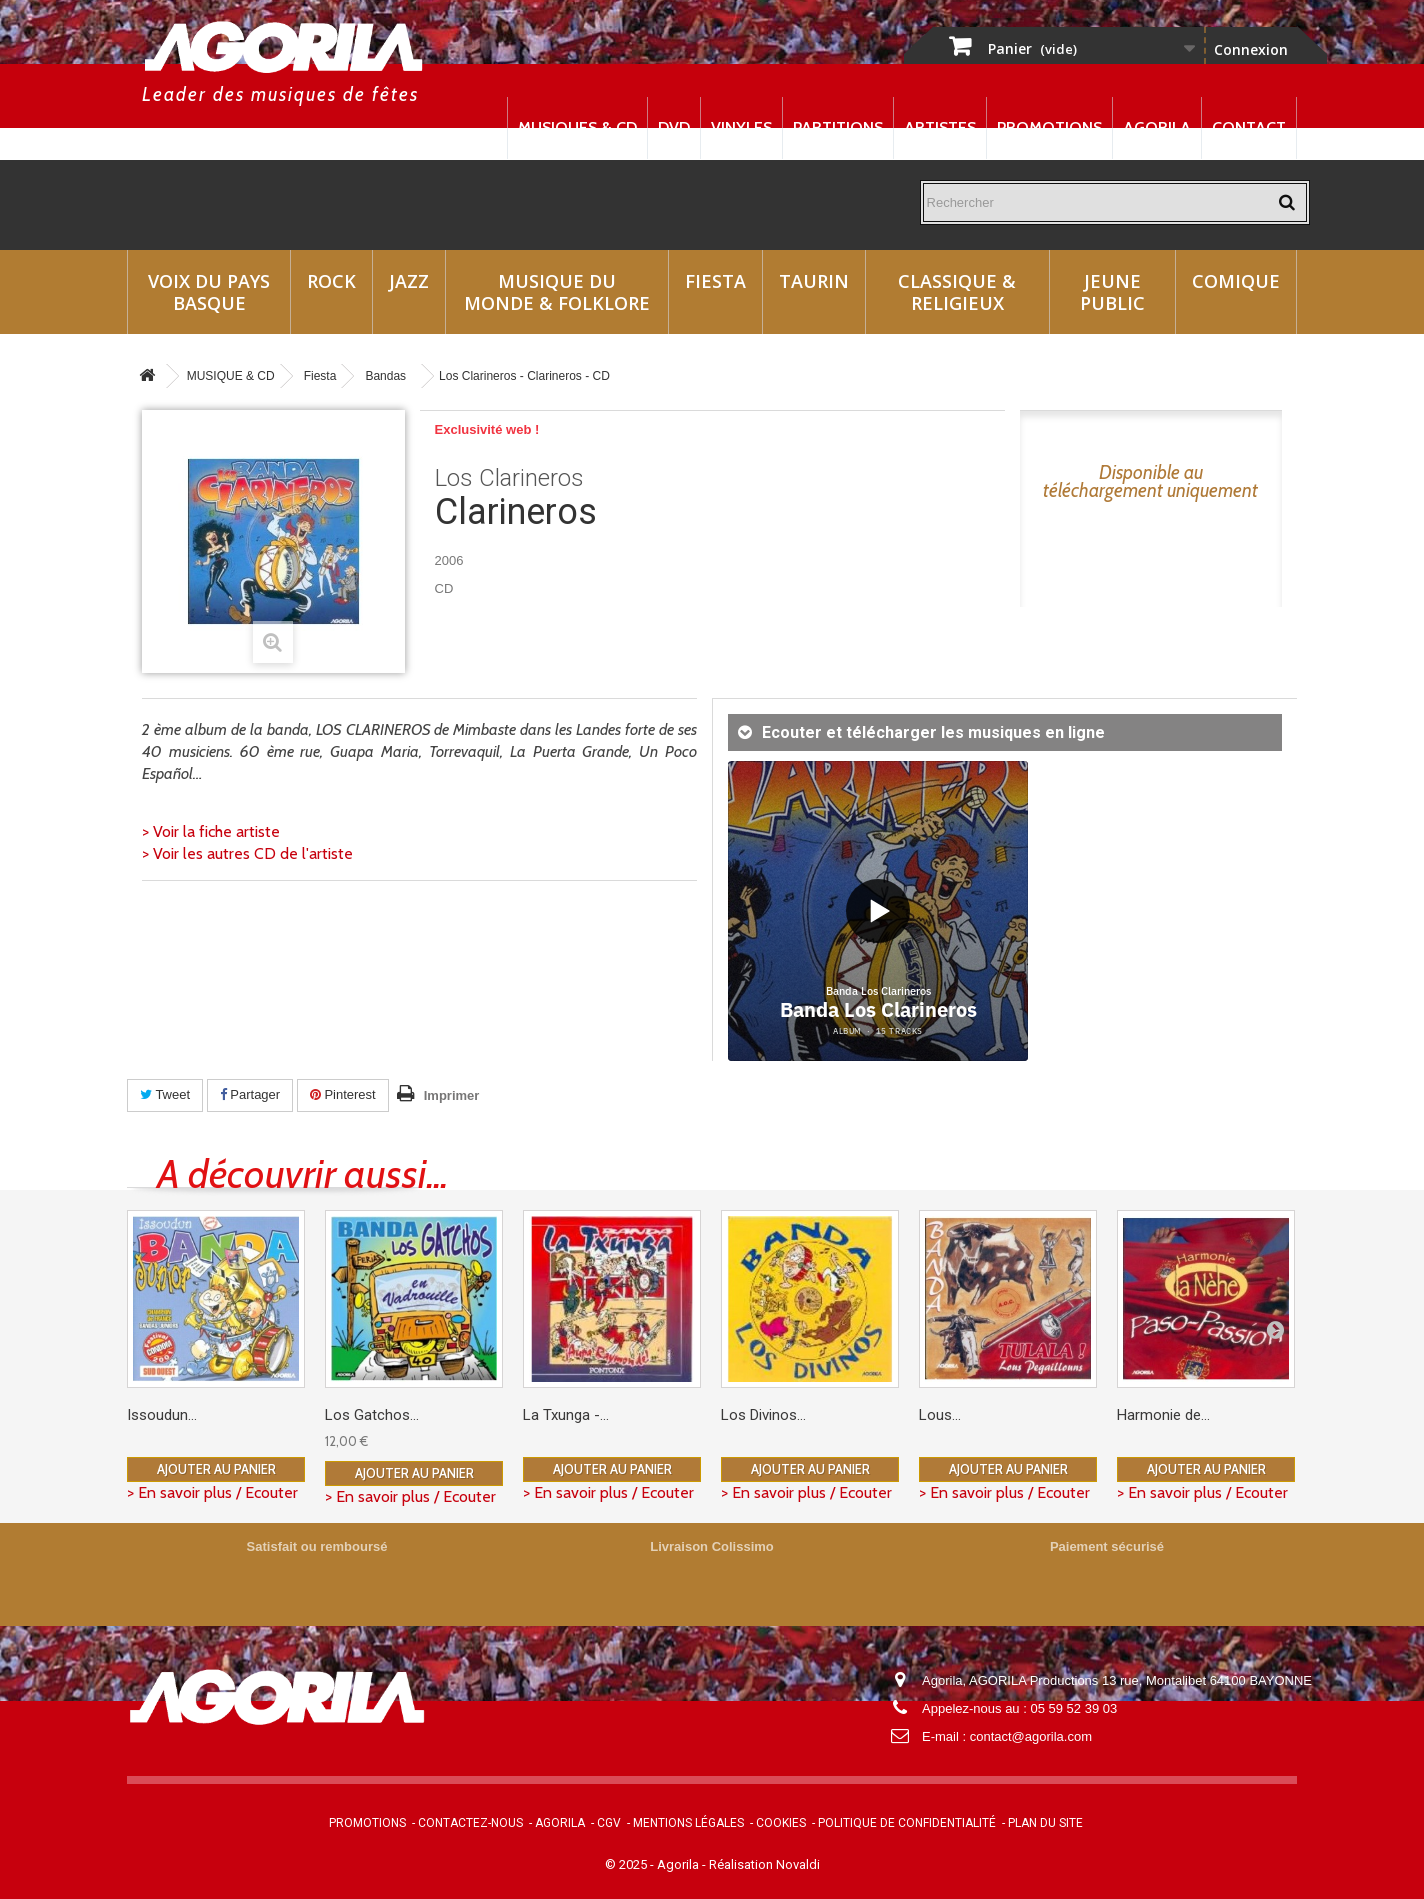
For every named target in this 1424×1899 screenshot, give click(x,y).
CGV (609, 1823)
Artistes (940, 127)
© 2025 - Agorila (653, 1864)
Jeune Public (1112, 292)
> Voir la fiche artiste (211, 831)
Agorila (1157, 127)
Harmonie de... (1163, 1415)
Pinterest (343, 1094)
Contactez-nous (470, 1823)
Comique (1236, 281)
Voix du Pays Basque (209, 292)
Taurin (814, 281)
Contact (1249, 127)
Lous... (940, 1415)
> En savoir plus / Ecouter (212, 1492)
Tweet (165, 1094)
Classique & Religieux (957, 292)
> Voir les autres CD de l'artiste (247, 853)
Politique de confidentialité (907, 1823)
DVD (674, 127)
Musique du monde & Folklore (557, 292)
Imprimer (452, 1095)
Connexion (1251, 49)
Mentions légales (688, 1823)
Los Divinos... (763, 1415)
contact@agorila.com (1031, 1736)
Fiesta (715, 281)
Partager (250, 1094)
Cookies (781, 1823)
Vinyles (741, 127)
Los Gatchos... (372, 1415)
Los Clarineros (509, 478)
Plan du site (1045, 1823)
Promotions (1049, 127)
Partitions (838, 127)
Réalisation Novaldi (764, 1864)
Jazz (409, 281)
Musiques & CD (577, 127)
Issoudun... (162, 1415)
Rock (331, 281)
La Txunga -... (566, 1415)
